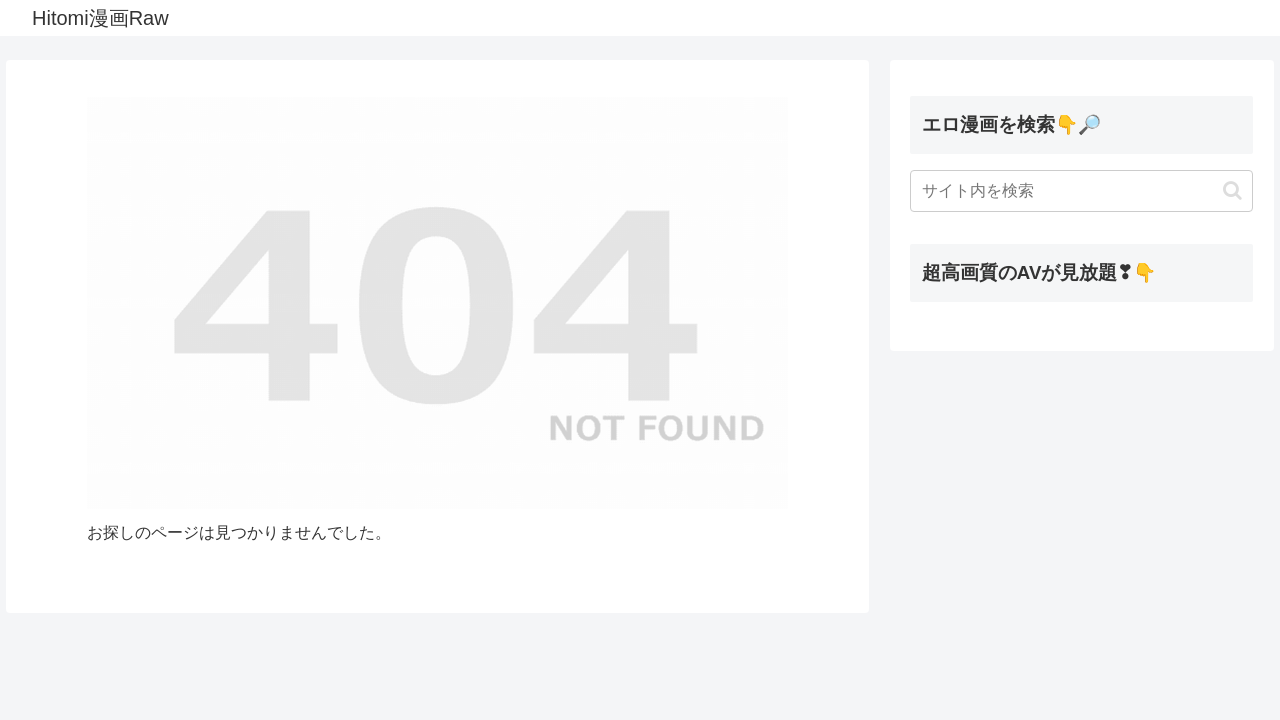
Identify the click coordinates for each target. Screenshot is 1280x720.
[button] (1232, 190)
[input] (1082, 191)
